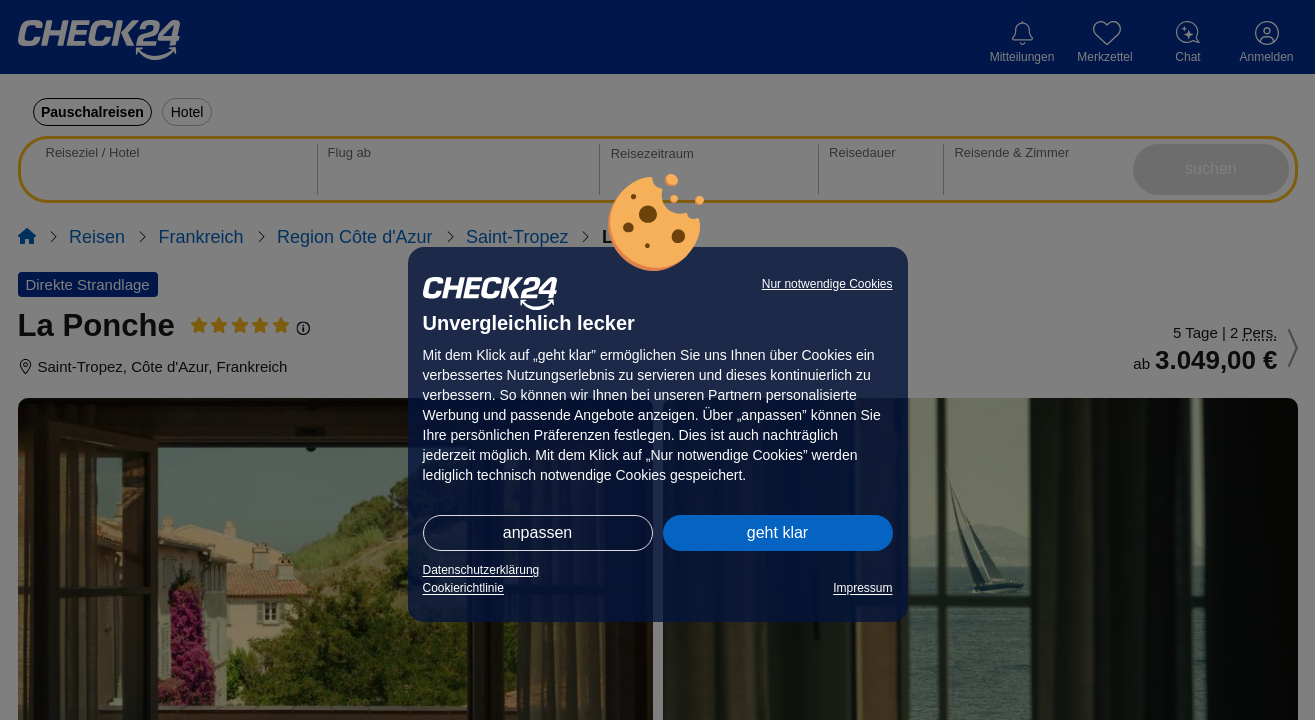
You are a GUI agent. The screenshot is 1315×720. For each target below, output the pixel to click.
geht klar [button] (777, 532)
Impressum (862, 588)
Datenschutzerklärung (481, 570)
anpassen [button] (537, 532)
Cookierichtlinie (463, 588)
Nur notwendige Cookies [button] (827, 284)
